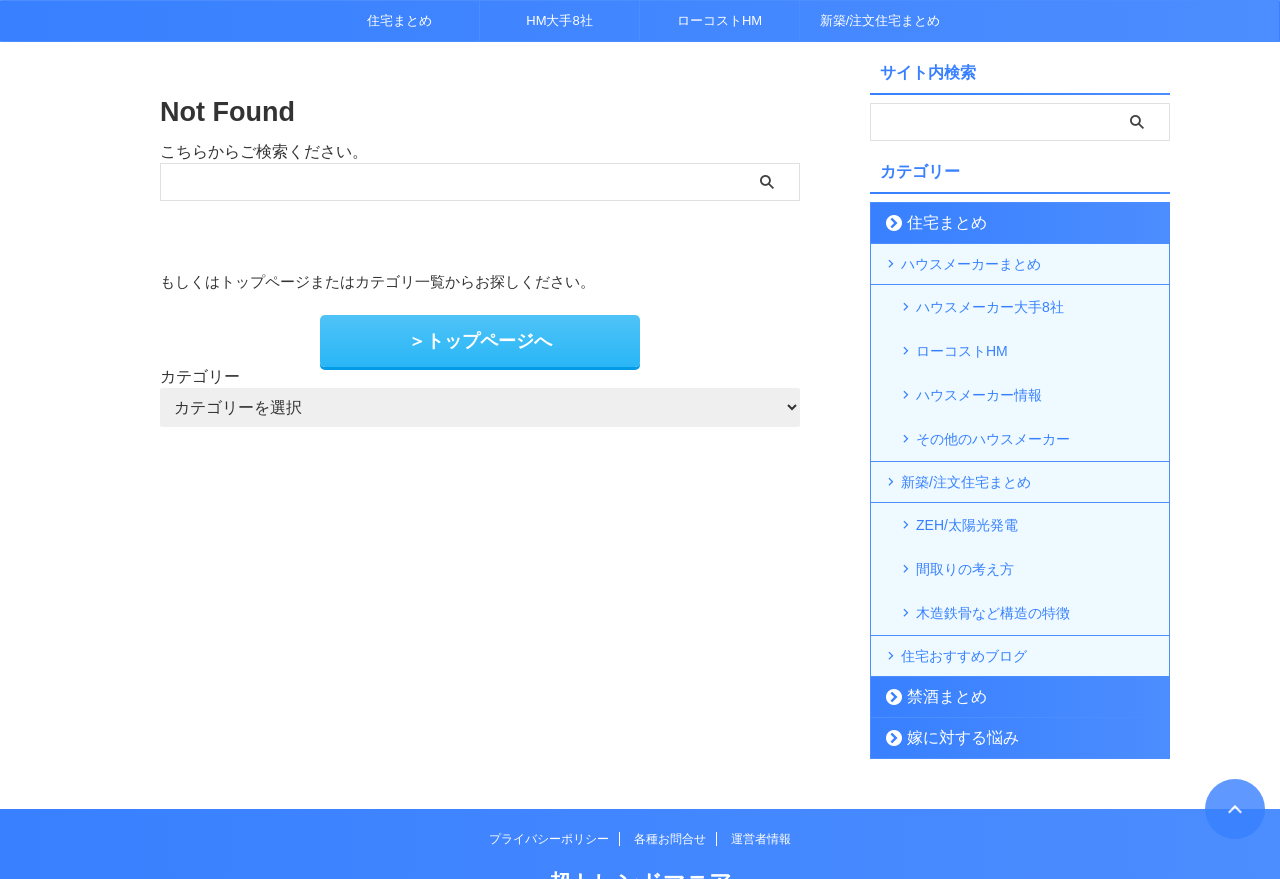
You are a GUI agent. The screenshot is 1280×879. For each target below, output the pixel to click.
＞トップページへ (480, 338)
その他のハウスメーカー (993, 401)
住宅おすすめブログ (964, 588)
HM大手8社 (559, 20)
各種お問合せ (670, 771)
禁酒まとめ (936, 628)
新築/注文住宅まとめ (880, 20)
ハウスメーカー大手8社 (990, 305)
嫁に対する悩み (949, 669)
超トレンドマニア (640, 814)
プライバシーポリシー (549, 771)
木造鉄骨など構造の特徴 (993, 547)
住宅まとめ (399, 20)
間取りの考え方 (965, 515)
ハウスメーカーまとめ (971, 264)
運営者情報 (761, 771)
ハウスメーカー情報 (979, 369)
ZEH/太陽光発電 (967, 483)
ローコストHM (719, 20)
